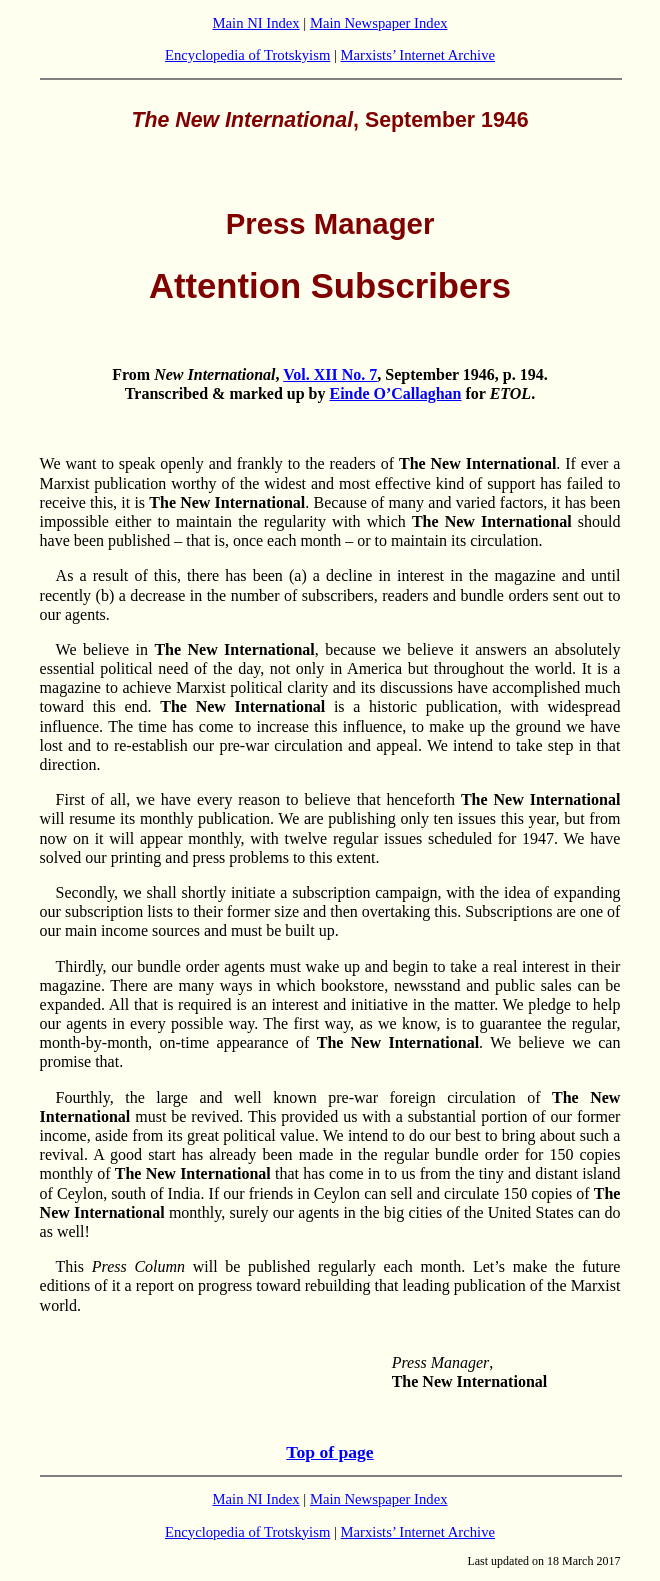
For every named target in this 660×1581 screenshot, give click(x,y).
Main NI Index (256, 23)
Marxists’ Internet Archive (418, 55)
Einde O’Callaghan (395, 393)
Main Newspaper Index (379, 23)
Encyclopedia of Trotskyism (247, 55)
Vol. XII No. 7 (330, 374)
